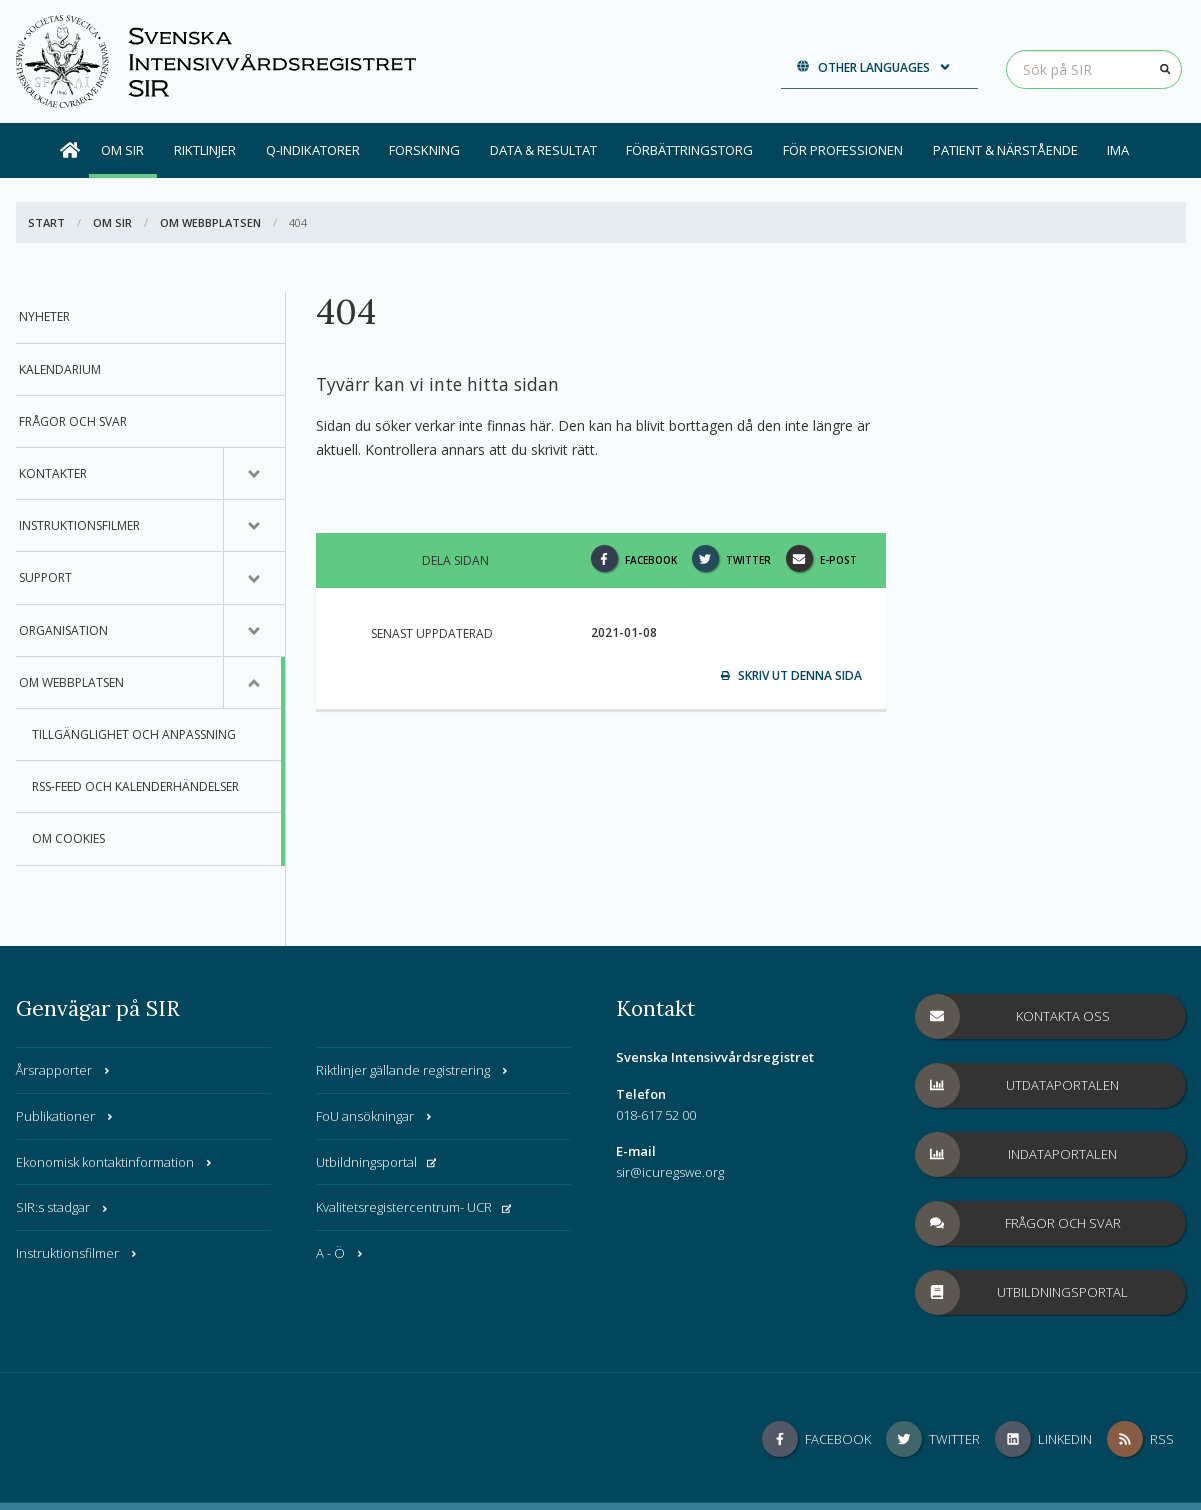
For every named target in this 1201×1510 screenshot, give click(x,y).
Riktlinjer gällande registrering (413, 1070)
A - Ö (340, 1253)
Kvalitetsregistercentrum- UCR (414, 1207)
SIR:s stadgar (63, 1207)
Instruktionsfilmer (79, 525)
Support (45, 577)
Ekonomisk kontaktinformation (115, 1162)
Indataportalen (1017, 1154)
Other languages (874, 67)
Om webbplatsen (210, 222)
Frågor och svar (73, 421)
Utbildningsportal (376, 1162)
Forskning (424, 150)
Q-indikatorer (313, 150)
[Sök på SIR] (1094, 69)
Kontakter (53, 473)
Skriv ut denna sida (791, 675)
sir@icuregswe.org (670, 1172)
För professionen (843, 150)
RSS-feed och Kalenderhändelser (135, 786)
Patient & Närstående (1005, 150)
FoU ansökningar (375, 1116)
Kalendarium (60, 369)
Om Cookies (68, 838)
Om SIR (122, 150)
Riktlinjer (205, 150)
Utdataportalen (1018, 1085)
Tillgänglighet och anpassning (134, 734)
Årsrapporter (64, 1070)
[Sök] (1166, 69)
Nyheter (44, 316)
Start (46, 222)
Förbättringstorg (689, 150)
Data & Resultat (543, 150)
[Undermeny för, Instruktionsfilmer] (254, 526)
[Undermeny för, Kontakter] (254, 474)
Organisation (63, 630)
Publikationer (65, 1116)
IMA (1118, 150)
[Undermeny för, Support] (254, 578)
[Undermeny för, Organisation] (254, 631)
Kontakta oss (1013, 1016)
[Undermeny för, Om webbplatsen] (254, 683)
